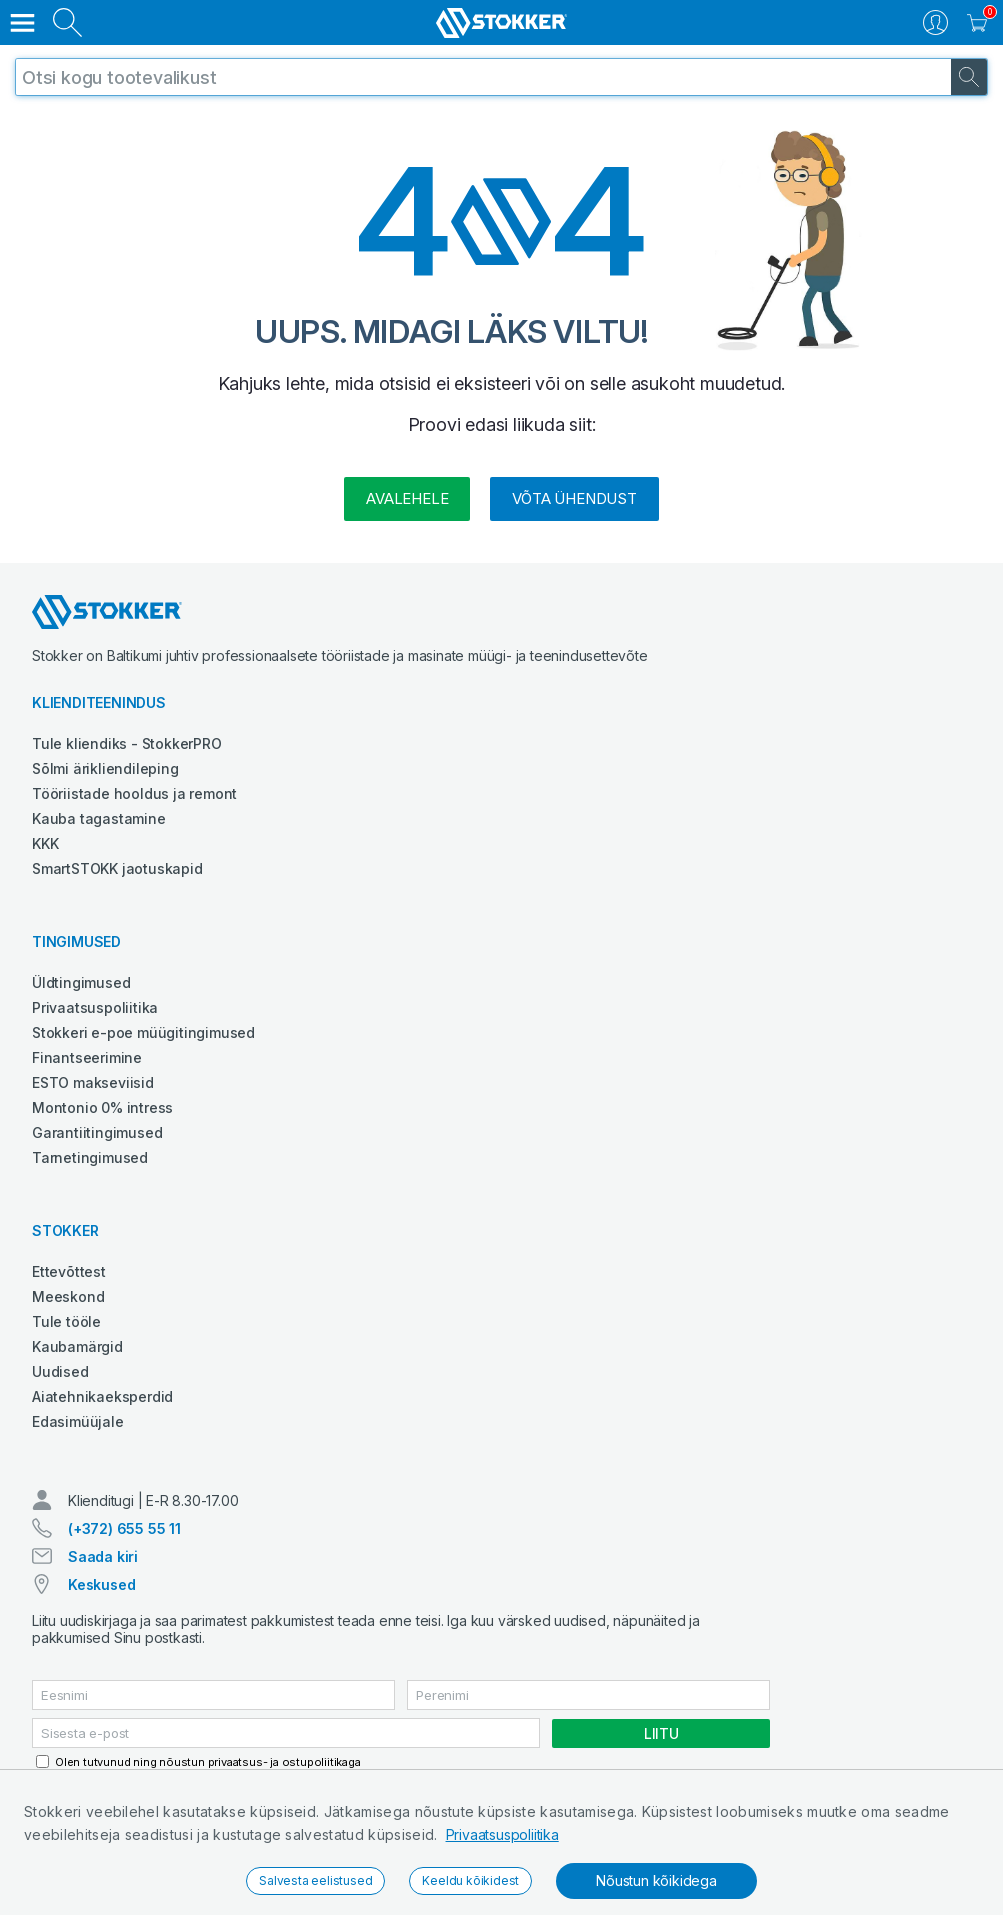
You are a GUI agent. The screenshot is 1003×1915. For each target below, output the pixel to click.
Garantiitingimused (97, 1132)
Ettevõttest (69, 1271)
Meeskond (68, 1296)
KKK (45, 843)
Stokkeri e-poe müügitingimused (143, 1032)
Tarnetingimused (90, 1157)
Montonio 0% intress (102, 1107)
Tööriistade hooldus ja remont (134, 793)
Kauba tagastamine (99, 818)
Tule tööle (66, 1321)
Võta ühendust (574, 498)
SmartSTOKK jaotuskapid (117, 868)
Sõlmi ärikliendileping (105, 768)
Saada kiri (103, 1556)
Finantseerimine (87, 1057)
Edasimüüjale (78, 1421)
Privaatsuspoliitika (502, 1834)
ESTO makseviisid (93, 1082)
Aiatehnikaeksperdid (102, 1396)
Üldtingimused (81, 982)
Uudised (60, 1371)
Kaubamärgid (77, 1346)
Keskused (101, 1584)
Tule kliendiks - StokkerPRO (127, 743)
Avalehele (407, 498)
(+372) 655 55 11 (124, 1528)
